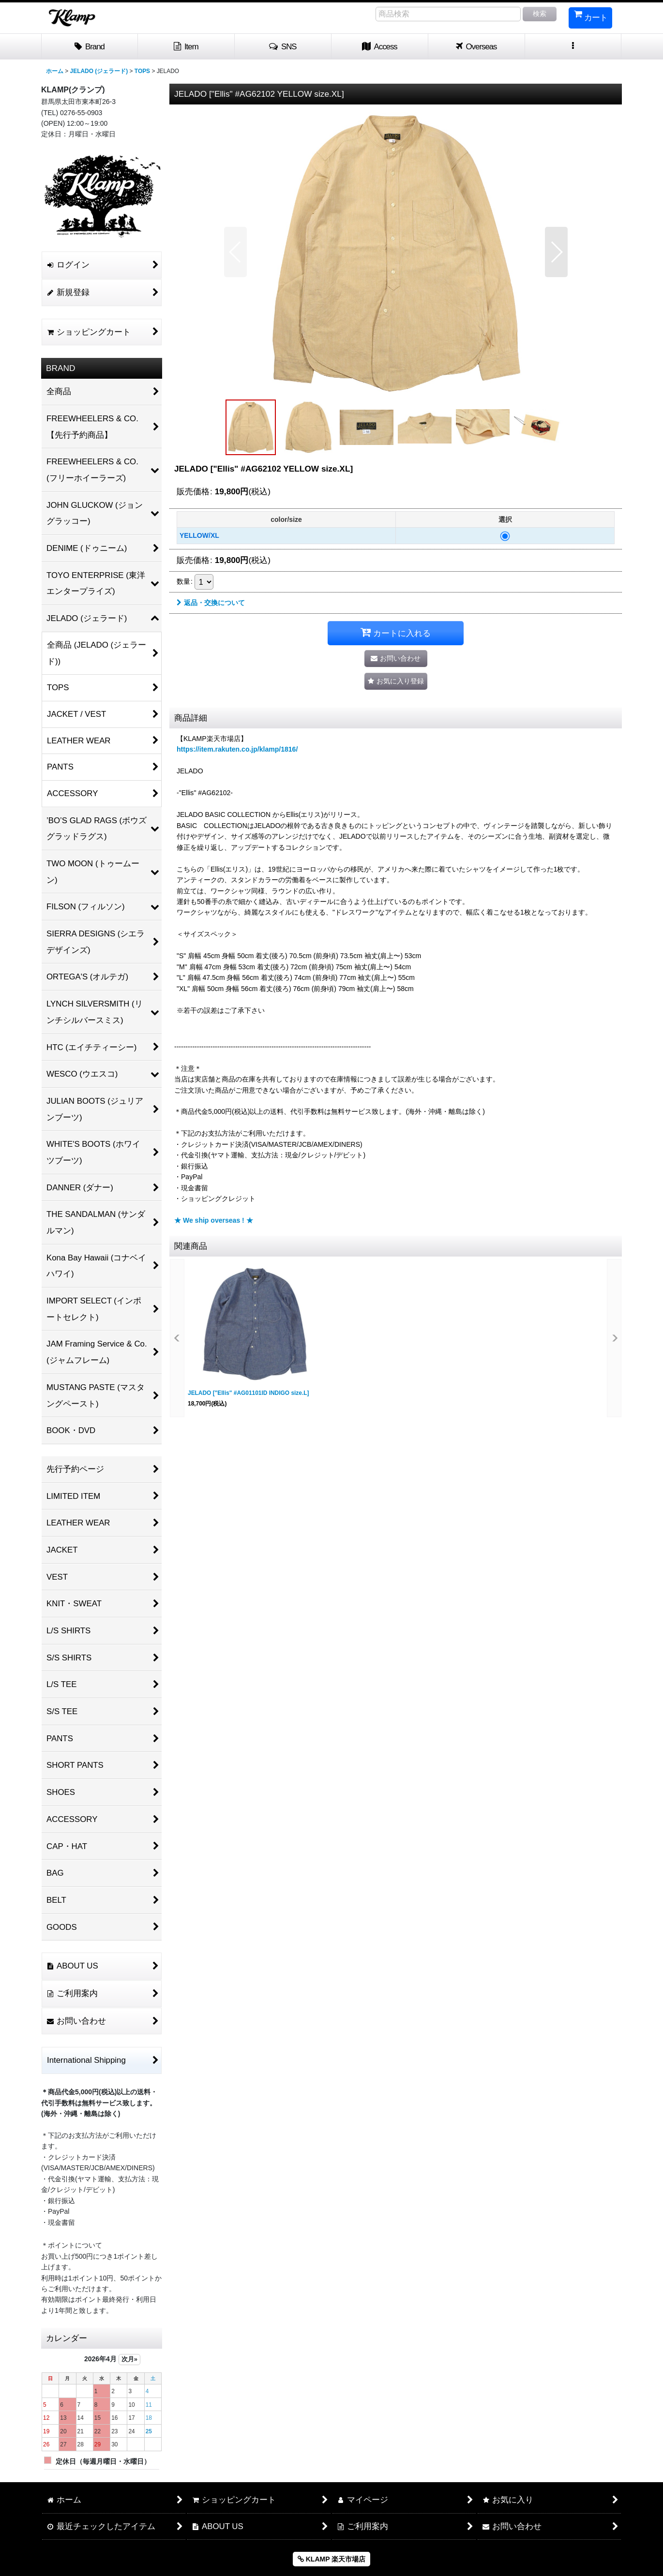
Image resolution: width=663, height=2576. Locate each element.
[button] (283, 47)
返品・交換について (211, 603)
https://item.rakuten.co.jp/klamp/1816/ (237, 749)
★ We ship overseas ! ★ (213, 1220)
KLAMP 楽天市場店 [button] (331, 2559)
